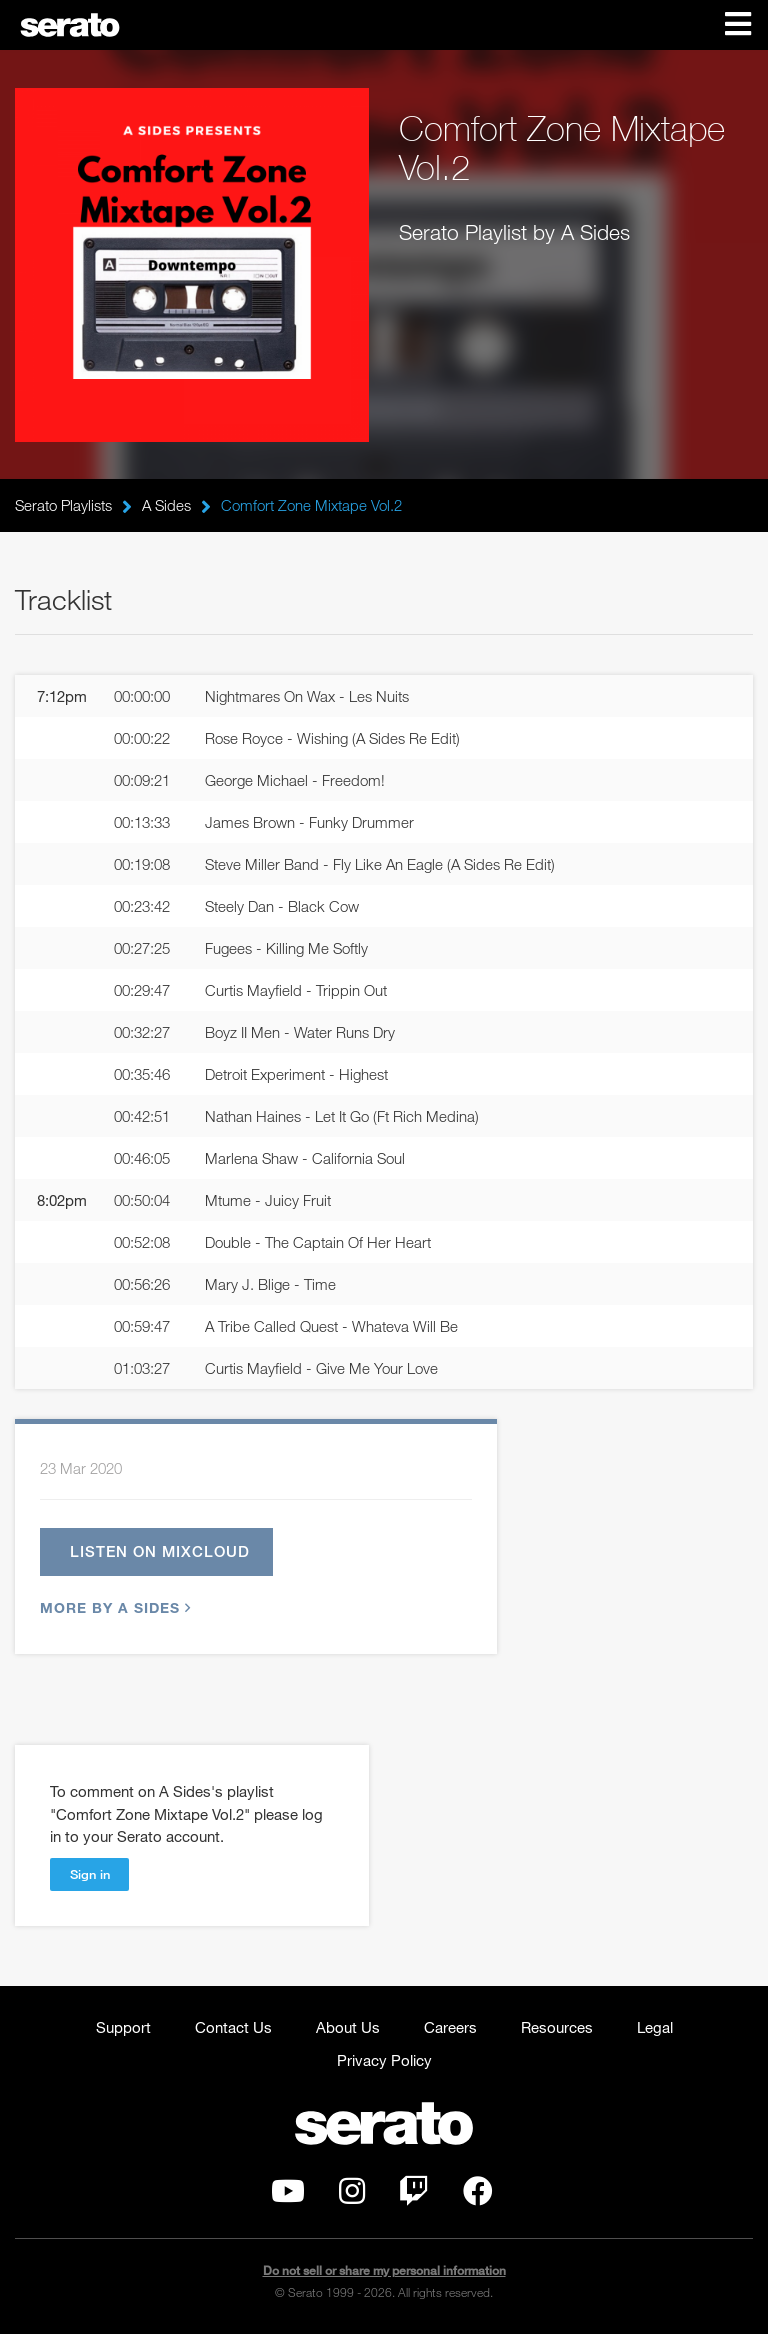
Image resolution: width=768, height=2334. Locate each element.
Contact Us (233, 2027)
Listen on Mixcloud (160, 1551)
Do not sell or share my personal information (384, 2270)
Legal (655, 2027)
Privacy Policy (384, 2060)
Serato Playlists (63, 505)
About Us (348, 2027)
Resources (557, 2027)
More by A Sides (113, 1607)
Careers (450, 2027)
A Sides (166, 505)
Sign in (90, 1874)
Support (123, 2027)
